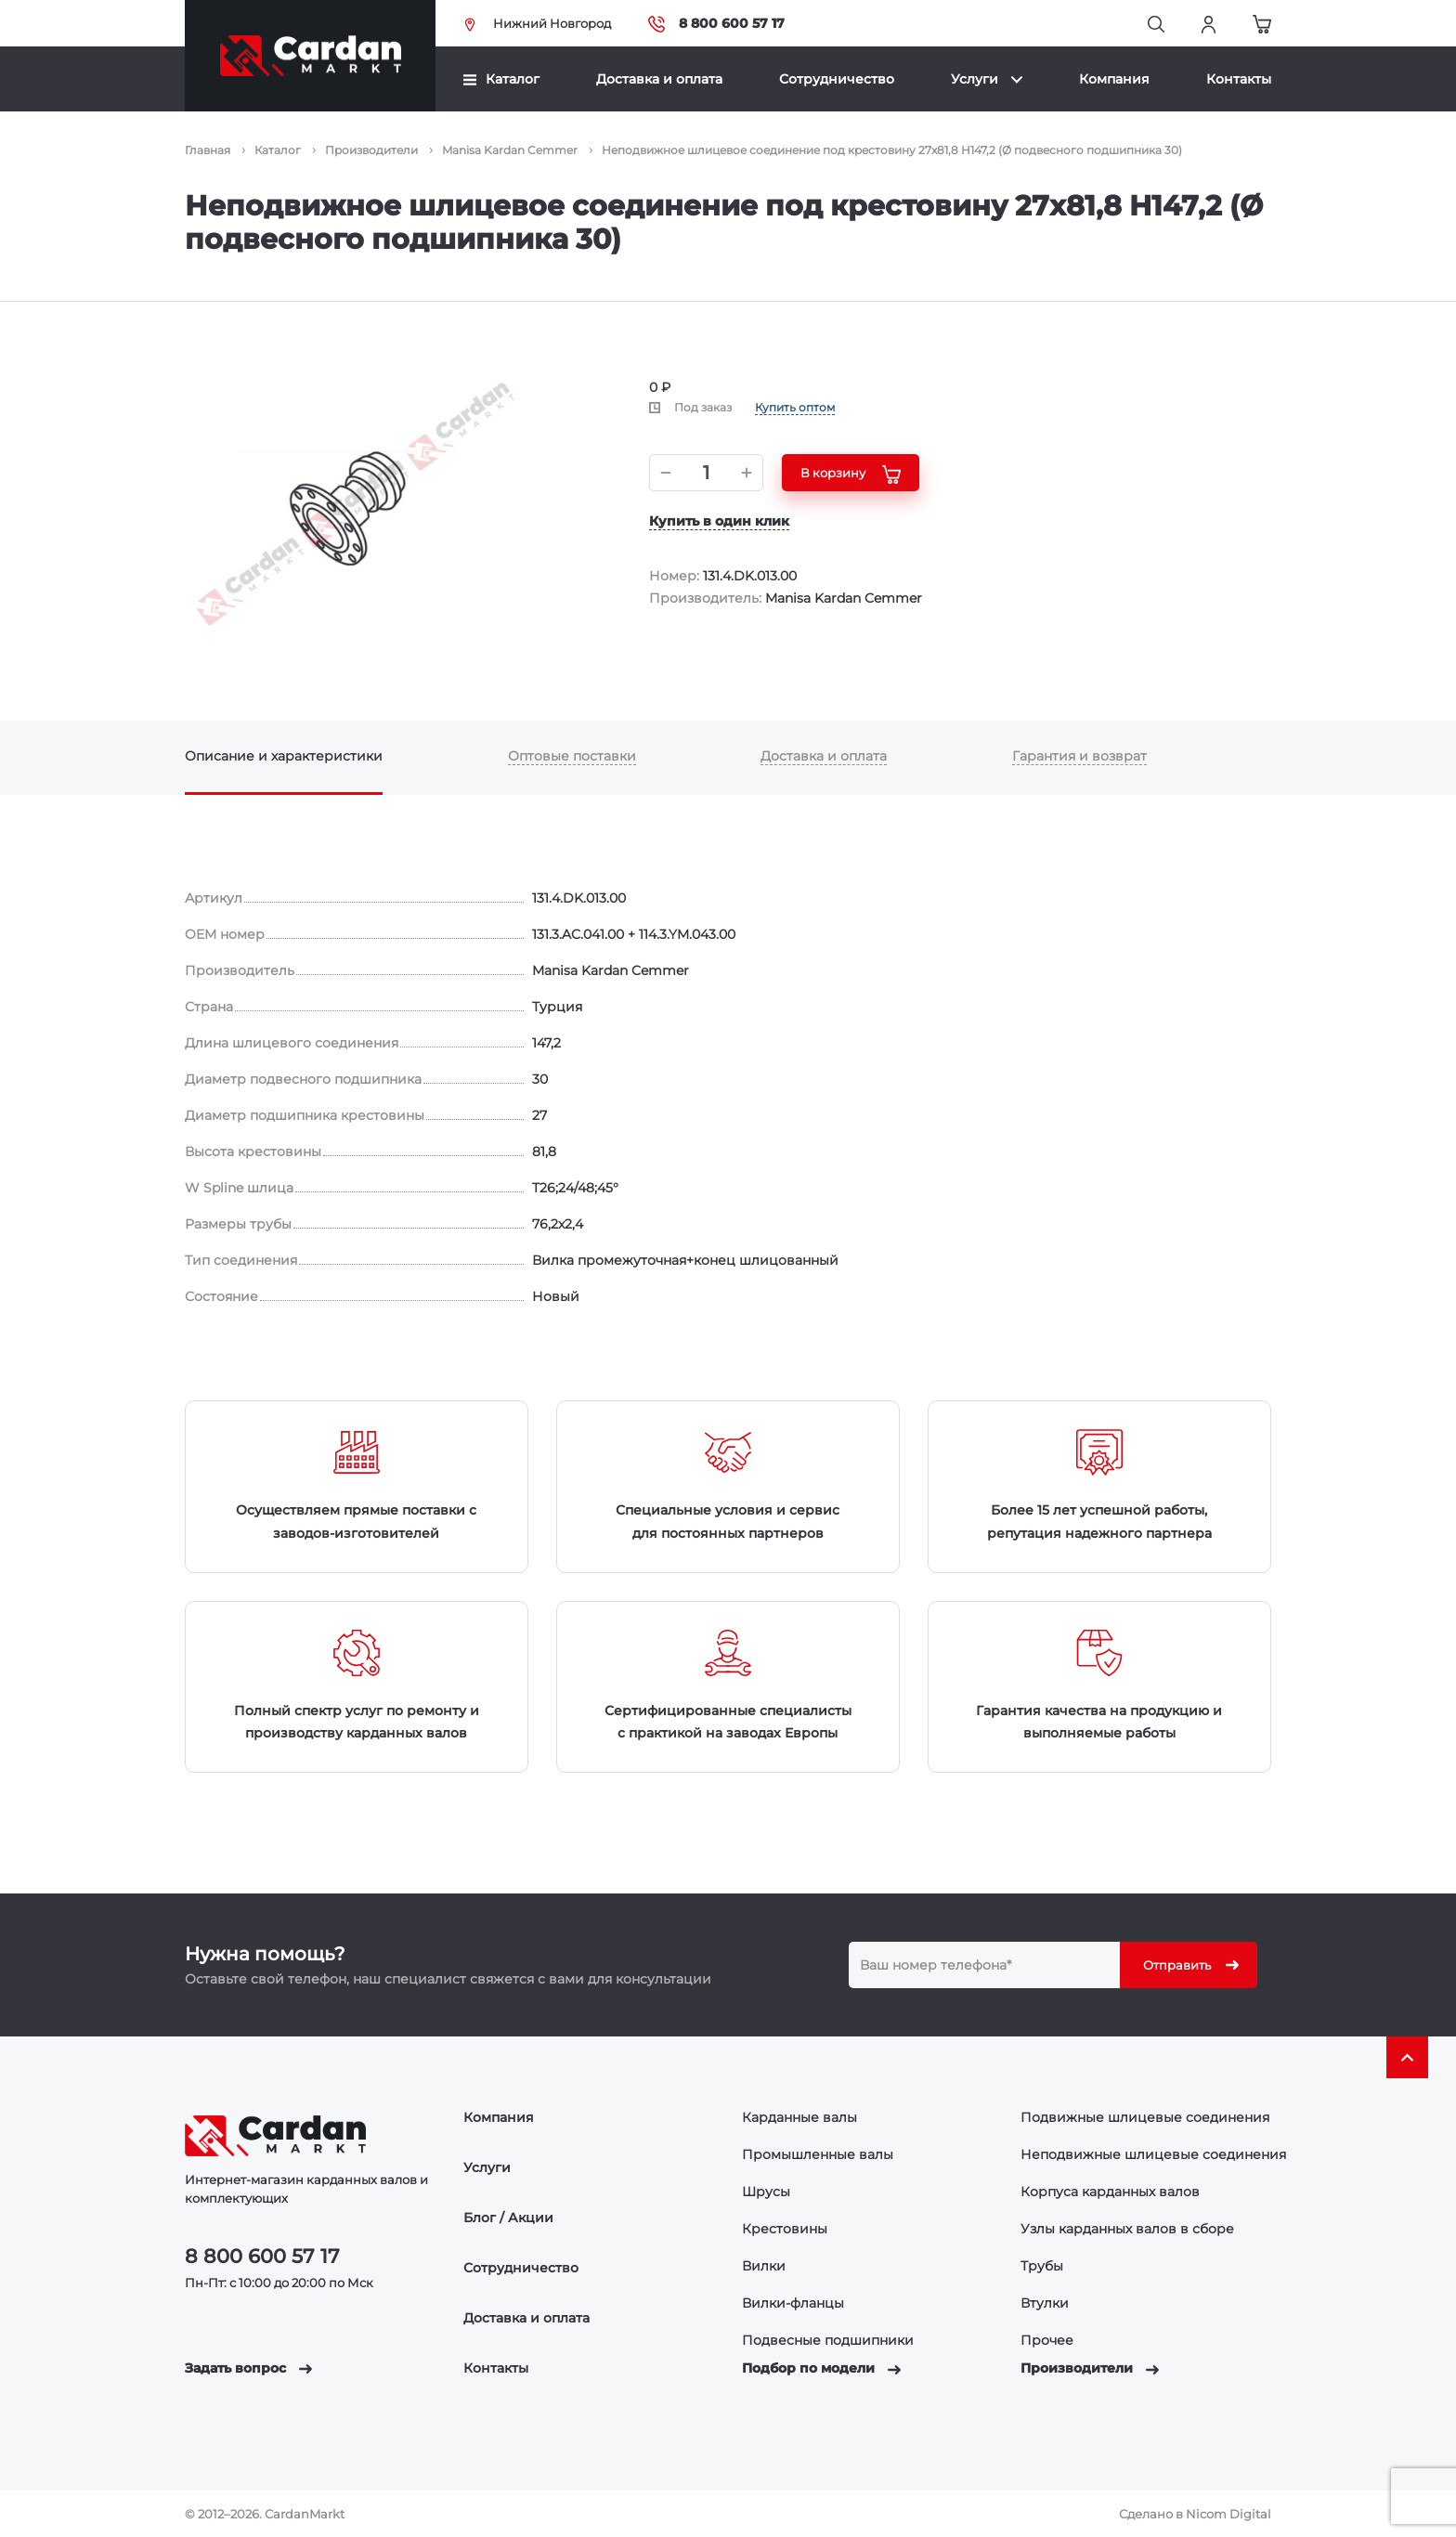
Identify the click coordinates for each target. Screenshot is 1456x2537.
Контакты (1238, 79)
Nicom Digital (1228, 2513)
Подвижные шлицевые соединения (1144, 2117)
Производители (1089, 2368)
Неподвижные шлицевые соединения (1153, 2154)
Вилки (764, 2265)
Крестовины (784, 2228)
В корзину (850, 474)
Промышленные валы (817, 2154)
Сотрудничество (836, 79)
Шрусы (766, 2191)
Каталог (501, 79)
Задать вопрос (248, 2368)
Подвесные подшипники (828, 2340)
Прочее (1046, 2340)
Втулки (1044, 2303)
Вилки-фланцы (793, 2303)
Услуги (986, 79)
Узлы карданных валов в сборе (1127, 2228)
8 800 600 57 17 (716, 24)
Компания (1114, 79)
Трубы (1041, 2265)
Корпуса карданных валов (1110, 2191)
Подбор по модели (821, 2368)
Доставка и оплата (659, 79)
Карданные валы (799, 2117)
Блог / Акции (508, 2217)
